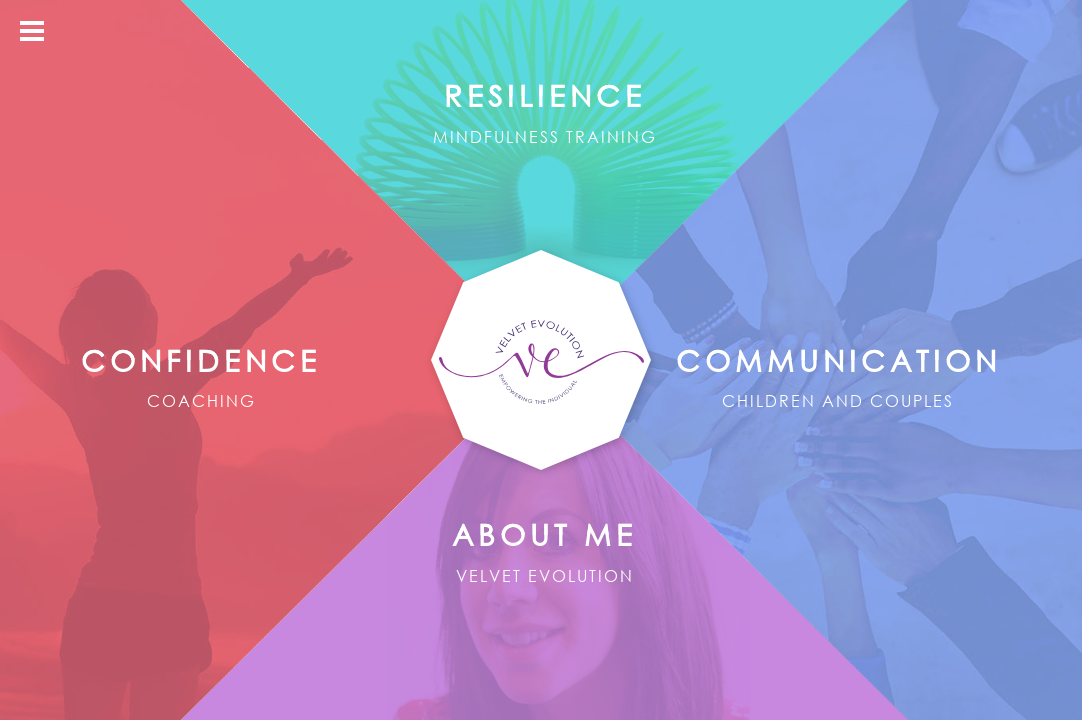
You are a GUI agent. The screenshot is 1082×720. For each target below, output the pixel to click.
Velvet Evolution (541, 361)
